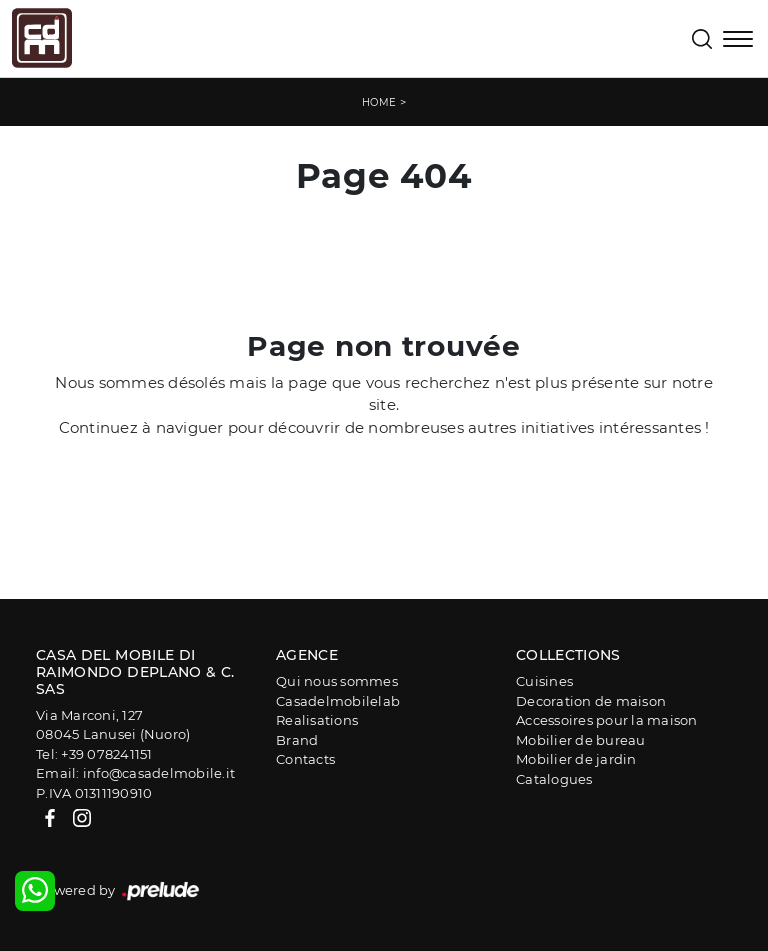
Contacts (305, 759)
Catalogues (554, 779)
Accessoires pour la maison (607, 720)
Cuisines (544, 681)
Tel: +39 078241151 (94, 754)
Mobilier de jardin (576, 759)
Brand (297, 740)
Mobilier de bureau (581, 740)
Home (379, 102)
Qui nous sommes (337, 681)
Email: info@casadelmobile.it (135, 773)
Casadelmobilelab (338, 701)
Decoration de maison (591, 701)
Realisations (317, 720)
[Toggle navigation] (738, 41)
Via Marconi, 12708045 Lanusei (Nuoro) (113, 725)
